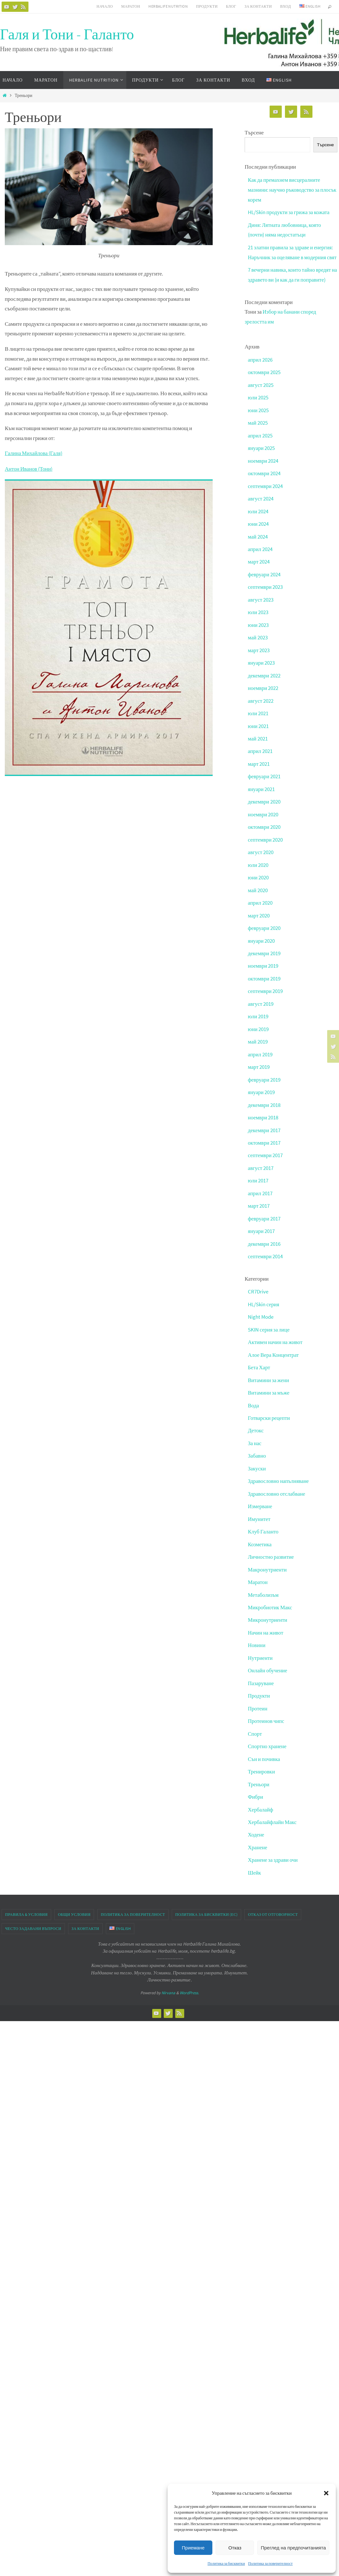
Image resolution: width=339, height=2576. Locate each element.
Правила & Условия (26, 1908)
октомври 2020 (264, 831)
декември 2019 (264, 955)
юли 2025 (258, 405)
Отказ (234, 2547)
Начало (105, 6)
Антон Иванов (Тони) (29, 468)
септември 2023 (265, 593)
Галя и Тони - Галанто (67, 34)
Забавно (257, 1454)
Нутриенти (260, 1654)
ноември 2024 (263, 468)
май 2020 (258, 893)
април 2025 (260, 443)
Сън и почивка (264, 1754)
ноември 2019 (263, 968)
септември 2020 (265, 843)
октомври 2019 (264, 981)
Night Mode (260, 1316)
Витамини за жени (269, 1378)
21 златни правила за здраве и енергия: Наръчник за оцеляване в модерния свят (291, 256)
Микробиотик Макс (270, 1604)
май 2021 (258, 743)
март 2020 (259, 918)
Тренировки (261, 1766)
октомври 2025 (264, 380)
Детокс (256, 1428)
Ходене (256, 1829)
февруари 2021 (264, 780)
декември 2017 (264, 1131)
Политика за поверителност (270, 2563)
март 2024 (259, 568)
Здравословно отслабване (277, 1491)
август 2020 (261, 856)
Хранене (258, 1841)
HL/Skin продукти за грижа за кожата (289, 211)
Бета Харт (259, 1366)
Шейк (254, 1866)
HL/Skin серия (264, 1303)
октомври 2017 (264, 1143)
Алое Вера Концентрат (274, 1353)
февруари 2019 (264, 1080)
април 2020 (260, 905)
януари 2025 (261, 455)
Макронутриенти (268, 1566)
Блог (231, 6)
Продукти (207, 6)
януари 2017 (261, 1231)
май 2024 (258, 543)
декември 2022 (264, 680)
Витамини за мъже (269, 1391)
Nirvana (168, 1986)
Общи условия (74, 1908)
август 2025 (261, 392)
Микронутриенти (268, 1616)
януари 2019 (261, 1093)
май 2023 (258, 643)
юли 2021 (258, 718)
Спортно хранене (267, 1741)
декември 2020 (264, 805)
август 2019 (261, 1006)
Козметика (260, 1541)
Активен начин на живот (276, 1341)
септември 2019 (265, 993)
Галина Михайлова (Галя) (34, 453)
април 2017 (260, 1193)
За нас (255, 1441)
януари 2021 (261, 793)
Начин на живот (266, 1629)
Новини (257, 1641)
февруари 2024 (264, 580)
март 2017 (259, 1206)
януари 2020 (261, 943)
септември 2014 (265, 1256)
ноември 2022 (263, 693)
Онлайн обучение (268, 1666)
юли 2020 (258, 868)
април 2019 (260, 1056)
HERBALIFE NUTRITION (168, 6)
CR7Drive (258, 1291)
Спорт (255, 1729)
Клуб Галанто (263, 1528)
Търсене (254, 132)
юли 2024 (258, 518)
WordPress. (189, 1986)
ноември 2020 (263, 818)
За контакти (258, 6)
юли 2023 (258, 618)
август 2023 (261, 605)
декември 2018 (264, 1106)
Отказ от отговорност (273, 1908)
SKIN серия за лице (269, 1328)
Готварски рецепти (269, 1416)
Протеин (258, 1704)
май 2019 (258, 1043)
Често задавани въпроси (33, 1922)
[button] (326, 2493)
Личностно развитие (271, 1553)
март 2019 (259, 1068)
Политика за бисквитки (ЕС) (206, 1908)
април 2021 (260, 755)
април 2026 (260, 368)
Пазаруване (261, 1679)
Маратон (130, 6)
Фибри (256, 1791)
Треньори (259, 1779)
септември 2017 (265, 1156)
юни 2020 (258, 880)
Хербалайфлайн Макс (273, 1816)
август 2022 (261, 705)
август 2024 (261, 505)
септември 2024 (265, 493)
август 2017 (261, 1168)
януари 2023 (261, 668)
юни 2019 (258, 1031)
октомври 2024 (264, 480)
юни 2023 (258, 630)
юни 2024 (258, 530)
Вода (253, 1403)
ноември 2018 (263, 1118)
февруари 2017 (264, 1218)
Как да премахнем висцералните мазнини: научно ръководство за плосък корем (285, 189)
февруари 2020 (264, 930)
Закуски (257, 1466)
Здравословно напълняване (279, 1479)
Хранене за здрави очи (273, 1854)
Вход (285, 6)
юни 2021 (258, 730)
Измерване (260, 1504)
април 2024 (260, 555)
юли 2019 (258, 1018)
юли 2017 (258, 1181)
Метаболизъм (263, 1591)
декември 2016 (264, 1243)
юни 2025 (258, 417)
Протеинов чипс (266, 1716)
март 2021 (259, 768)
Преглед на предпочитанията (293, 2547)
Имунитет (259, 1516)
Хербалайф (261, 1804)
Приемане (193, 2547)
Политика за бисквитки (226, 2563)
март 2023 (259, 655)
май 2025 (258, 430)
